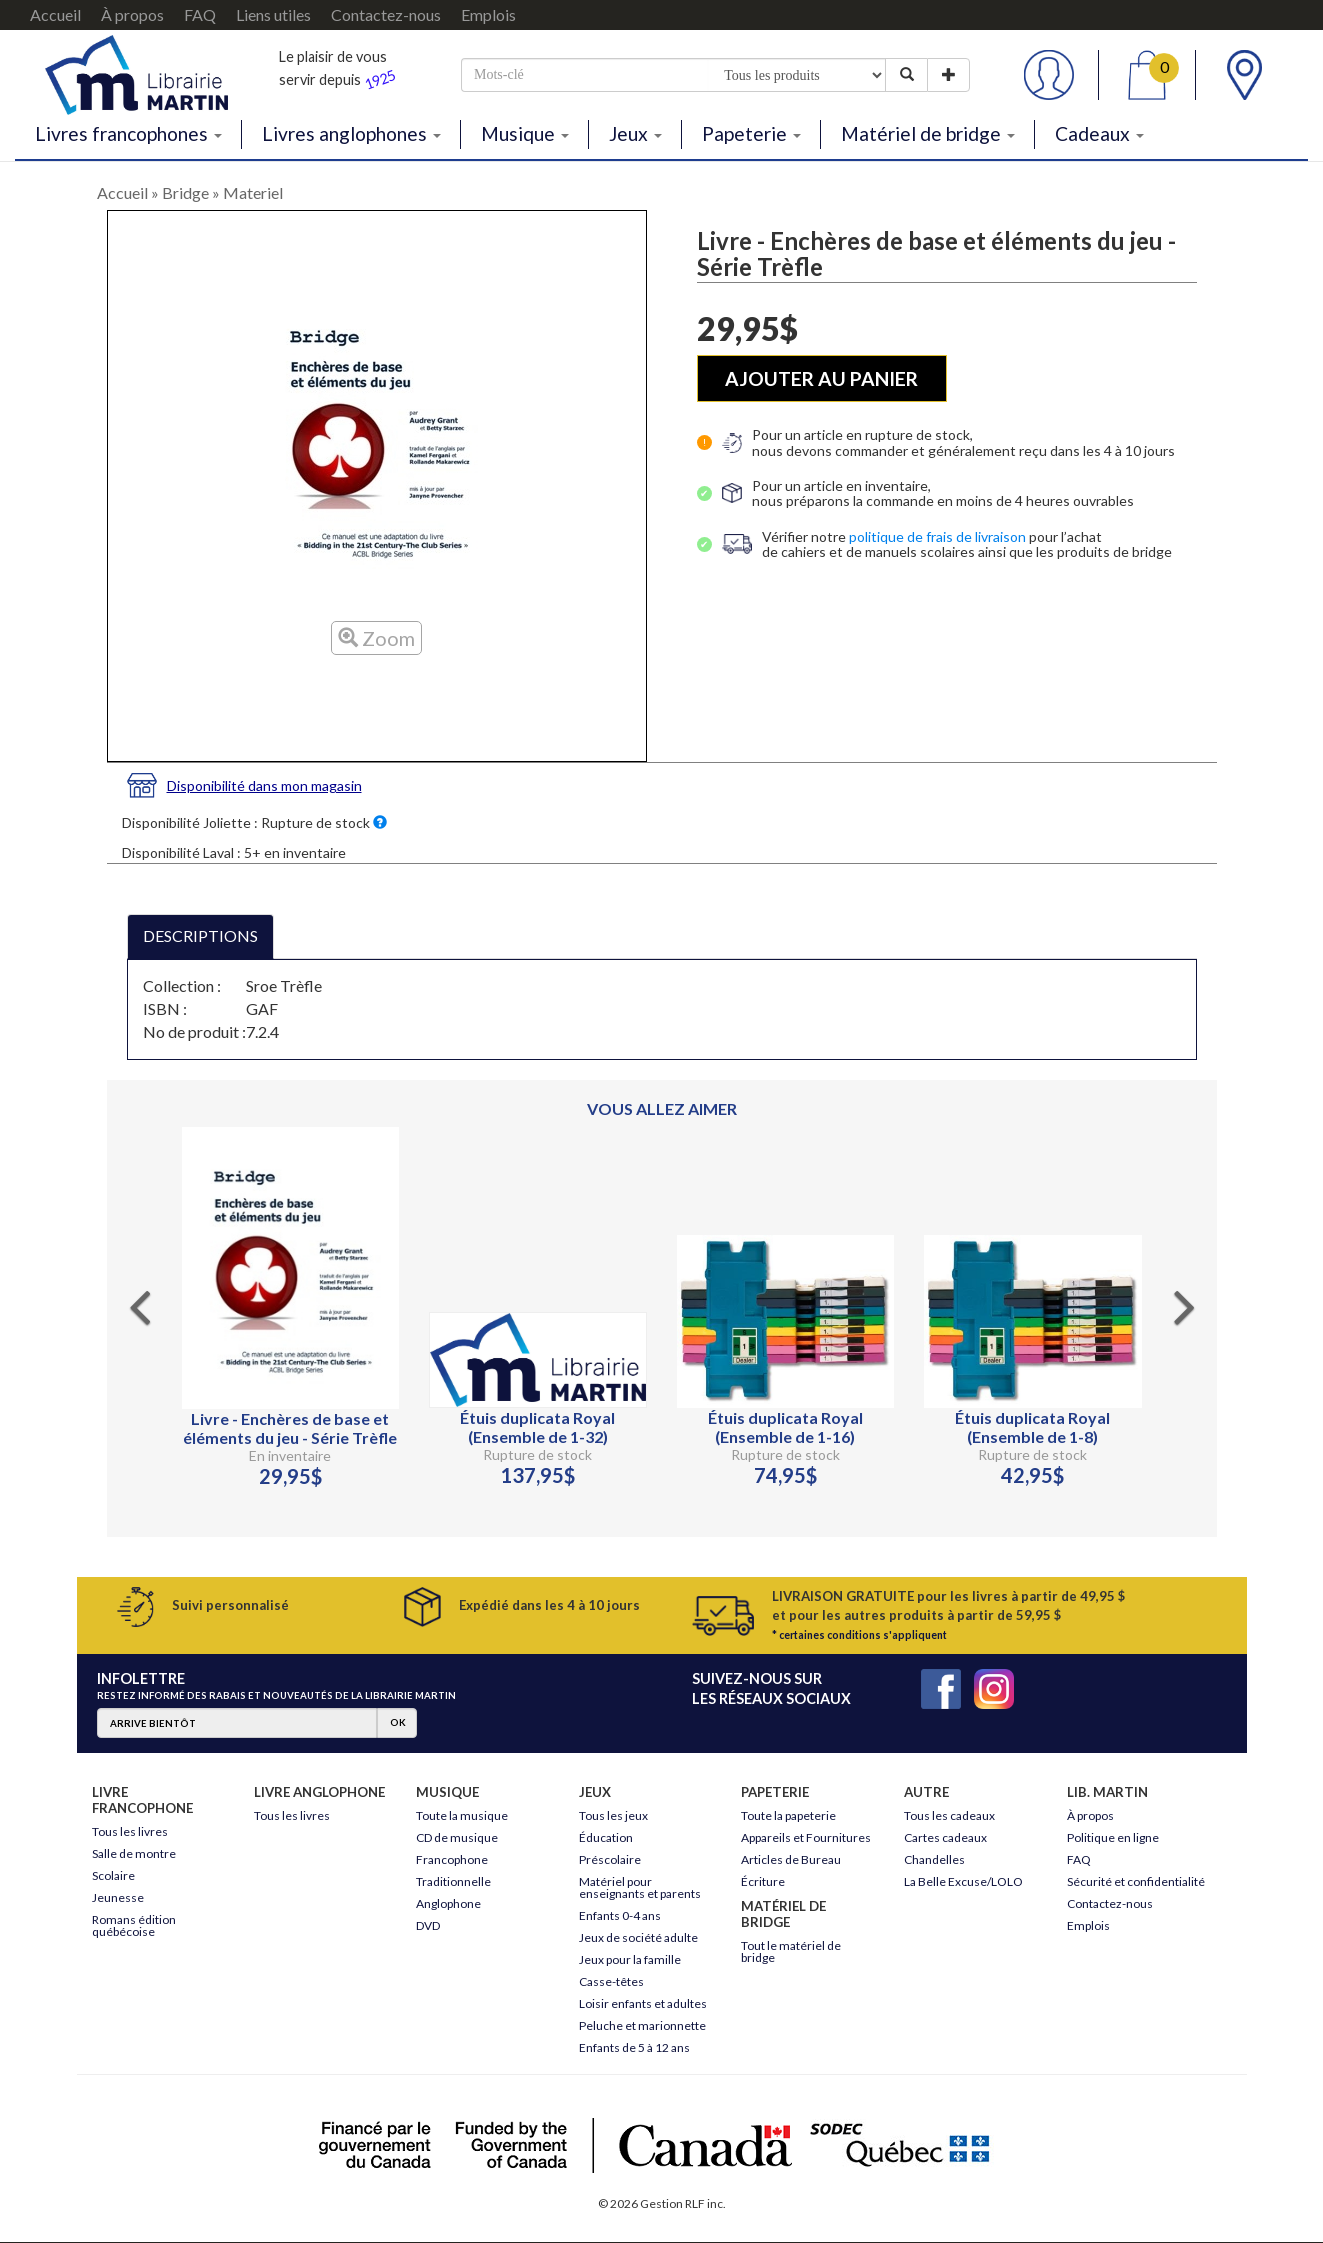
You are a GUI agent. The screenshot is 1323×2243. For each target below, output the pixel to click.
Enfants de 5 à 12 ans (634, 2047)
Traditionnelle (453, 1881)
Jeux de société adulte (638, 1937)
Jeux (635, 133)
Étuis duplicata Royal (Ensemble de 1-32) (537, 1427)
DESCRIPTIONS (200, 935)
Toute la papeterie (788, 1815)
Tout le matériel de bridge (791, 1951)
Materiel (253, 192)
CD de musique (457, 1837)
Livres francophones (128, 133)
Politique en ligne (1113, 1837)
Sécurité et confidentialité (1136, 1881)
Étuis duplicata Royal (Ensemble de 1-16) (785, 1427)
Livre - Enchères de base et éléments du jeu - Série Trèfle (290, 1428)
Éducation (606, 1837)
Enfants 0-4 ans (620, 1915)
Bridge (185, 192)
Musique (525, 133)
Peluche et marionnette (642, 2025)
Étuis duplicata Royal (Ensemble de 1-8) (1032, 1427)
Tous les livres (130, 1831)
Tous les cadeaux (949, 1815)
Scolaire (113, 1875)
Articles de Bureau (791, 1859)
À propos (132, 14)
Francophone (452, 1859)
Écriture (763, 1881)
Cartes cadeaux (945, 1837)
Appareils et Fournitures (806, 1837)
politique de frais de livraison (937, 536)
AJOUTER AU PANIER (821, 378)
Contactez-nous (386, 14)
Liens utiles (273, 14)
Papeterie (751, 133)
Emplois (488, 14)
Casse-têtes (611, 1981)
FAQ (200, 14)
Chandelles (934, 1859)
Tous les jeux (613, 1815)
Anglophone (448, 1903)
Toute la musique (462, 1815)
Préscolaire (610, 1859)
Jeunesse (118, 1897)
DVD (428, 1925)
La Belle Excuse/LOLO (963, 1881)
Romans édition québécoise (134, 1925)
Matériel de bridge (928, 133)
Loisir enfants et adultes (643, 2003)
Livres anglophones (351, 133)
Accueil (55, 14)
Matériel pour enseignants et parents (640, 1887)
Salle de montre (134, 1853)
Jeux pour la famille (630, 1959)
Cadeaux (1099, 133)
